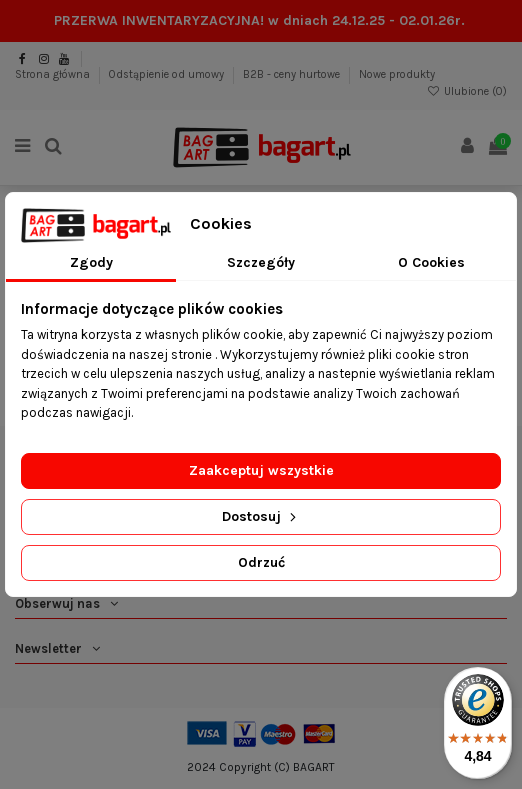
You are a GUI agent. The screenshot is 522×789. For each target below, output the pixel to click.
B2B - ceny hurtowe (293, 74)
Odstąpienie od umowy (168, 74)
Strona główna (54, 74)
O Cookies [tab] (431, 262)
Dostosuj (261, 516)
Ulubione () (467, 91)
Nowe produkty (397, 74)
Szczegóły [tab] (261, 262)
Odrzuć (261, 562)
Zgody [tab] (91, 262)
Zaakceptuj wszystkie (261, 470)
